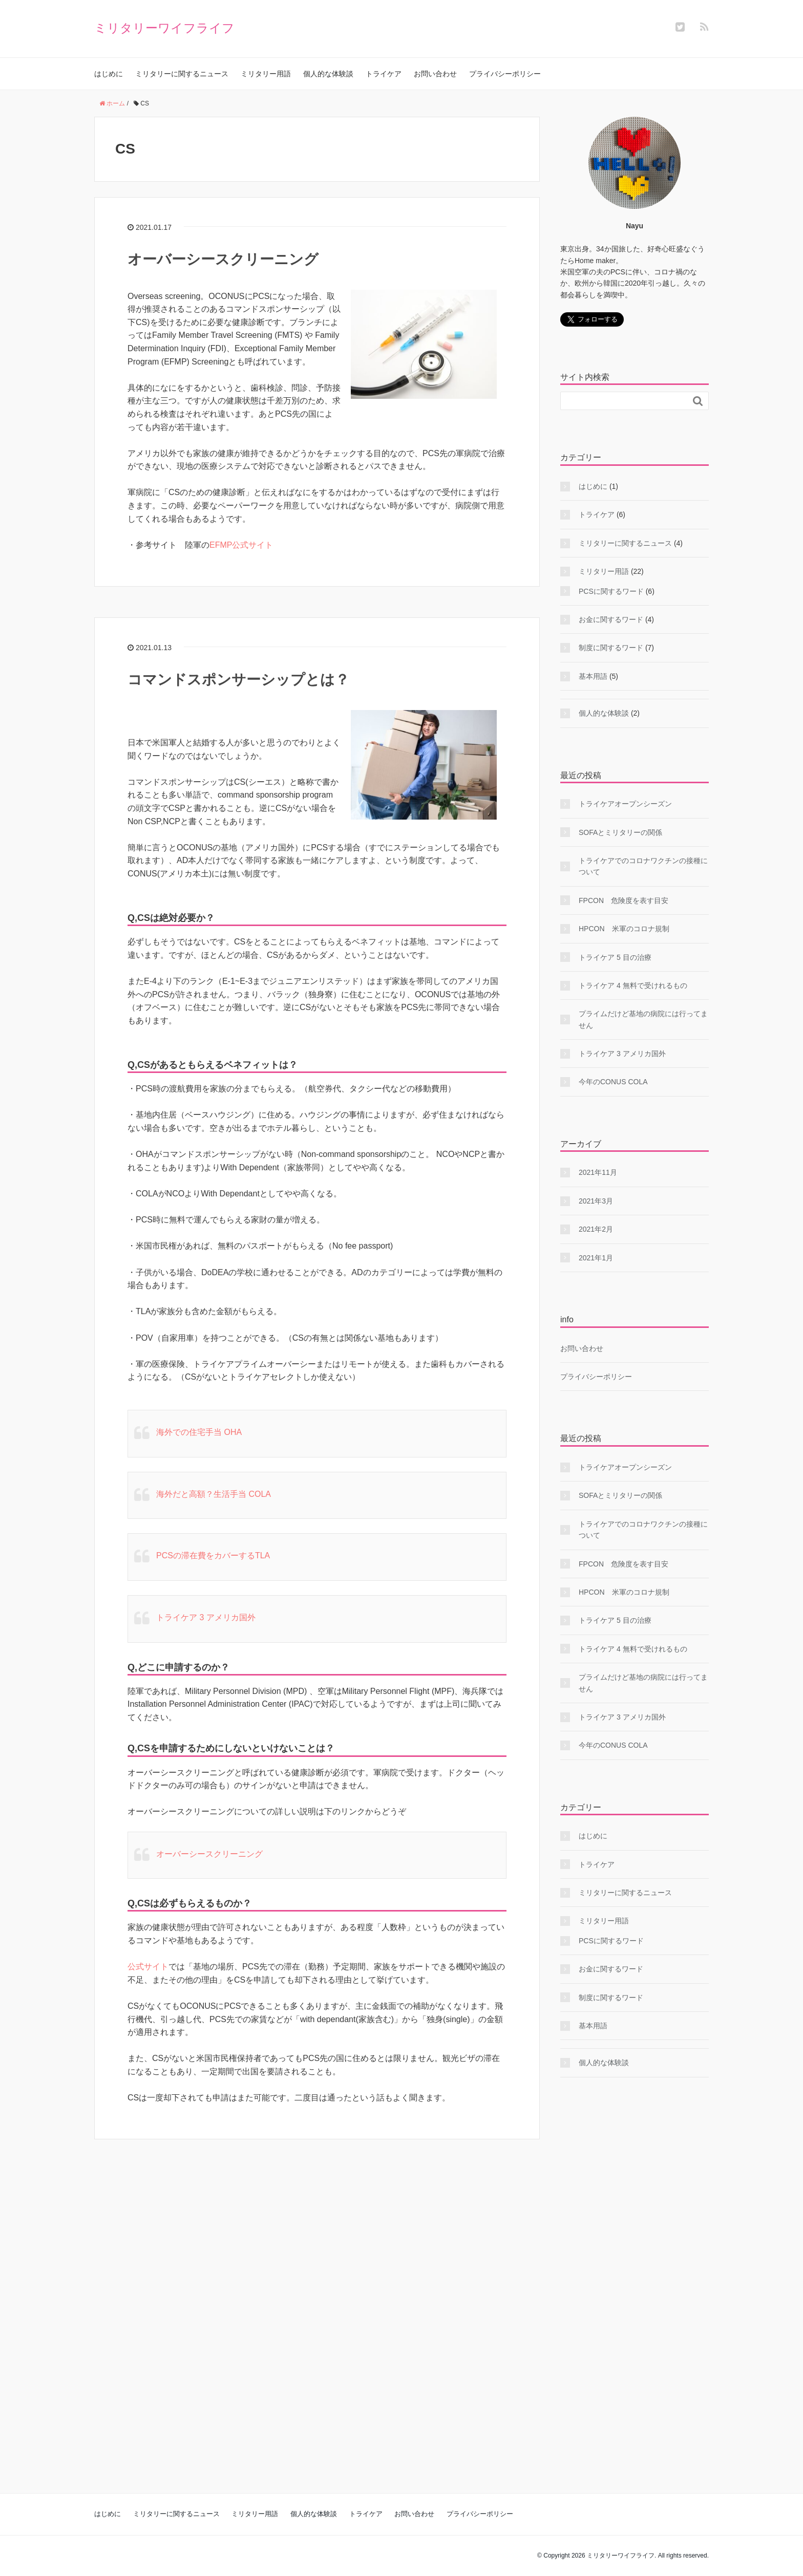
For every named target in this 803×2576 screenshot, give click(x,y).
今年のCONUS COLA (613, 1082)
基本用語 (593, 676)
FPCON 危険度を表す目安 (623, 900)
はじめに (108, 74)
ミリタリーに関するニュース (181, 74)
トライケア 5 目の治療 (615, 957)
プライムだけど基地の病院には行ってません (643, 1019)
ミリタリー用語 (266, 74)
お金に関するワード (611, 619)
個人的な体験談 (328, 74)
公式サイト (148, 1966)
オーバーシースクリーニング (223, 259)
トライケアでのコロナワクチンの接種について (643, 866)
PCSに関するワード (611, 591)
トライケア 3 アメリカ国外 (206, 1617)
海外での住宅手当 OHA (199, 1432)
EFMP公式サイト (241, 545)
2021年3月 (596, 1201)
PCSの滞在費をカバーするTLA (213, 1555)
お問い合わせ (435, 74)
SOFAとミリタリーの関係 (620, 832)
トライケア (384, 74)
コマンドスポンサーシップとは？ (238, 680)
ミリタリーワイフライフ (164, 28)
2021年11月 (598, 1172)
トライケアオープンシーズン (625, 804)
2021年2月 (596, 1229)
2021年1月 (596, 1258)
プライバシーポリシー (505, 74)
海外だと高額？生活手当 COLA (213, 1494)
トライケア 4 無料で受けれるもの (633, 985)
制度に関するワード (611, 647)
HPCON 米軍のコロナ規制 (624, 929)
